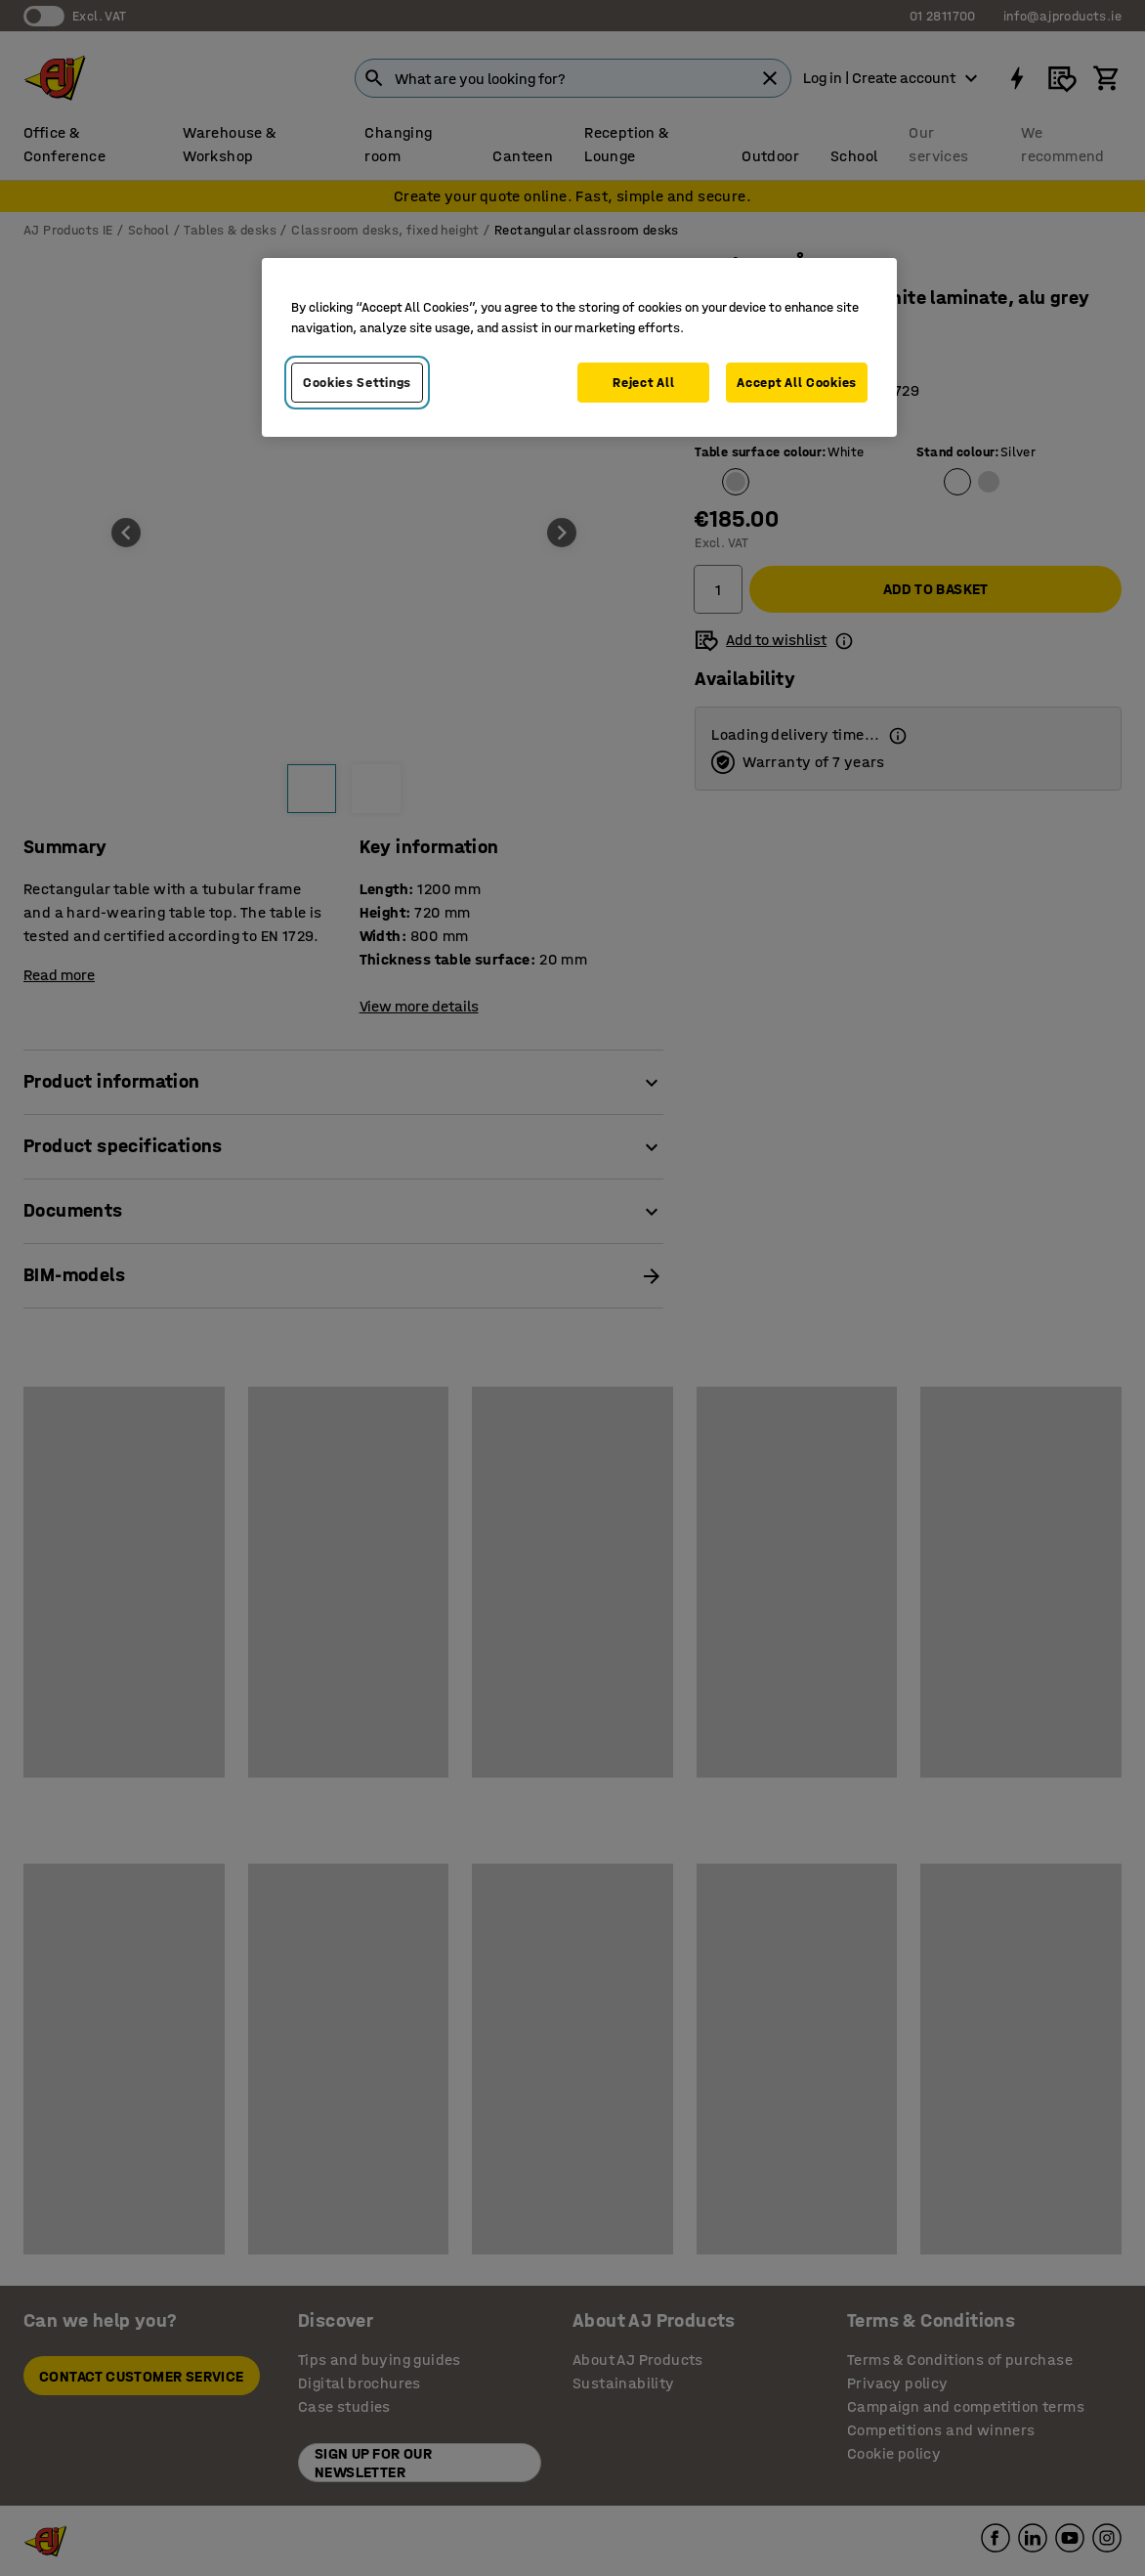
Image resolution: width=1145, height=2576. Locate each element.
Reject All (643, 382)
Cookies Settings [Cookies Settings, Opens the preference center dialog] (357, 382)
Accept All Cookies (797, 382)
